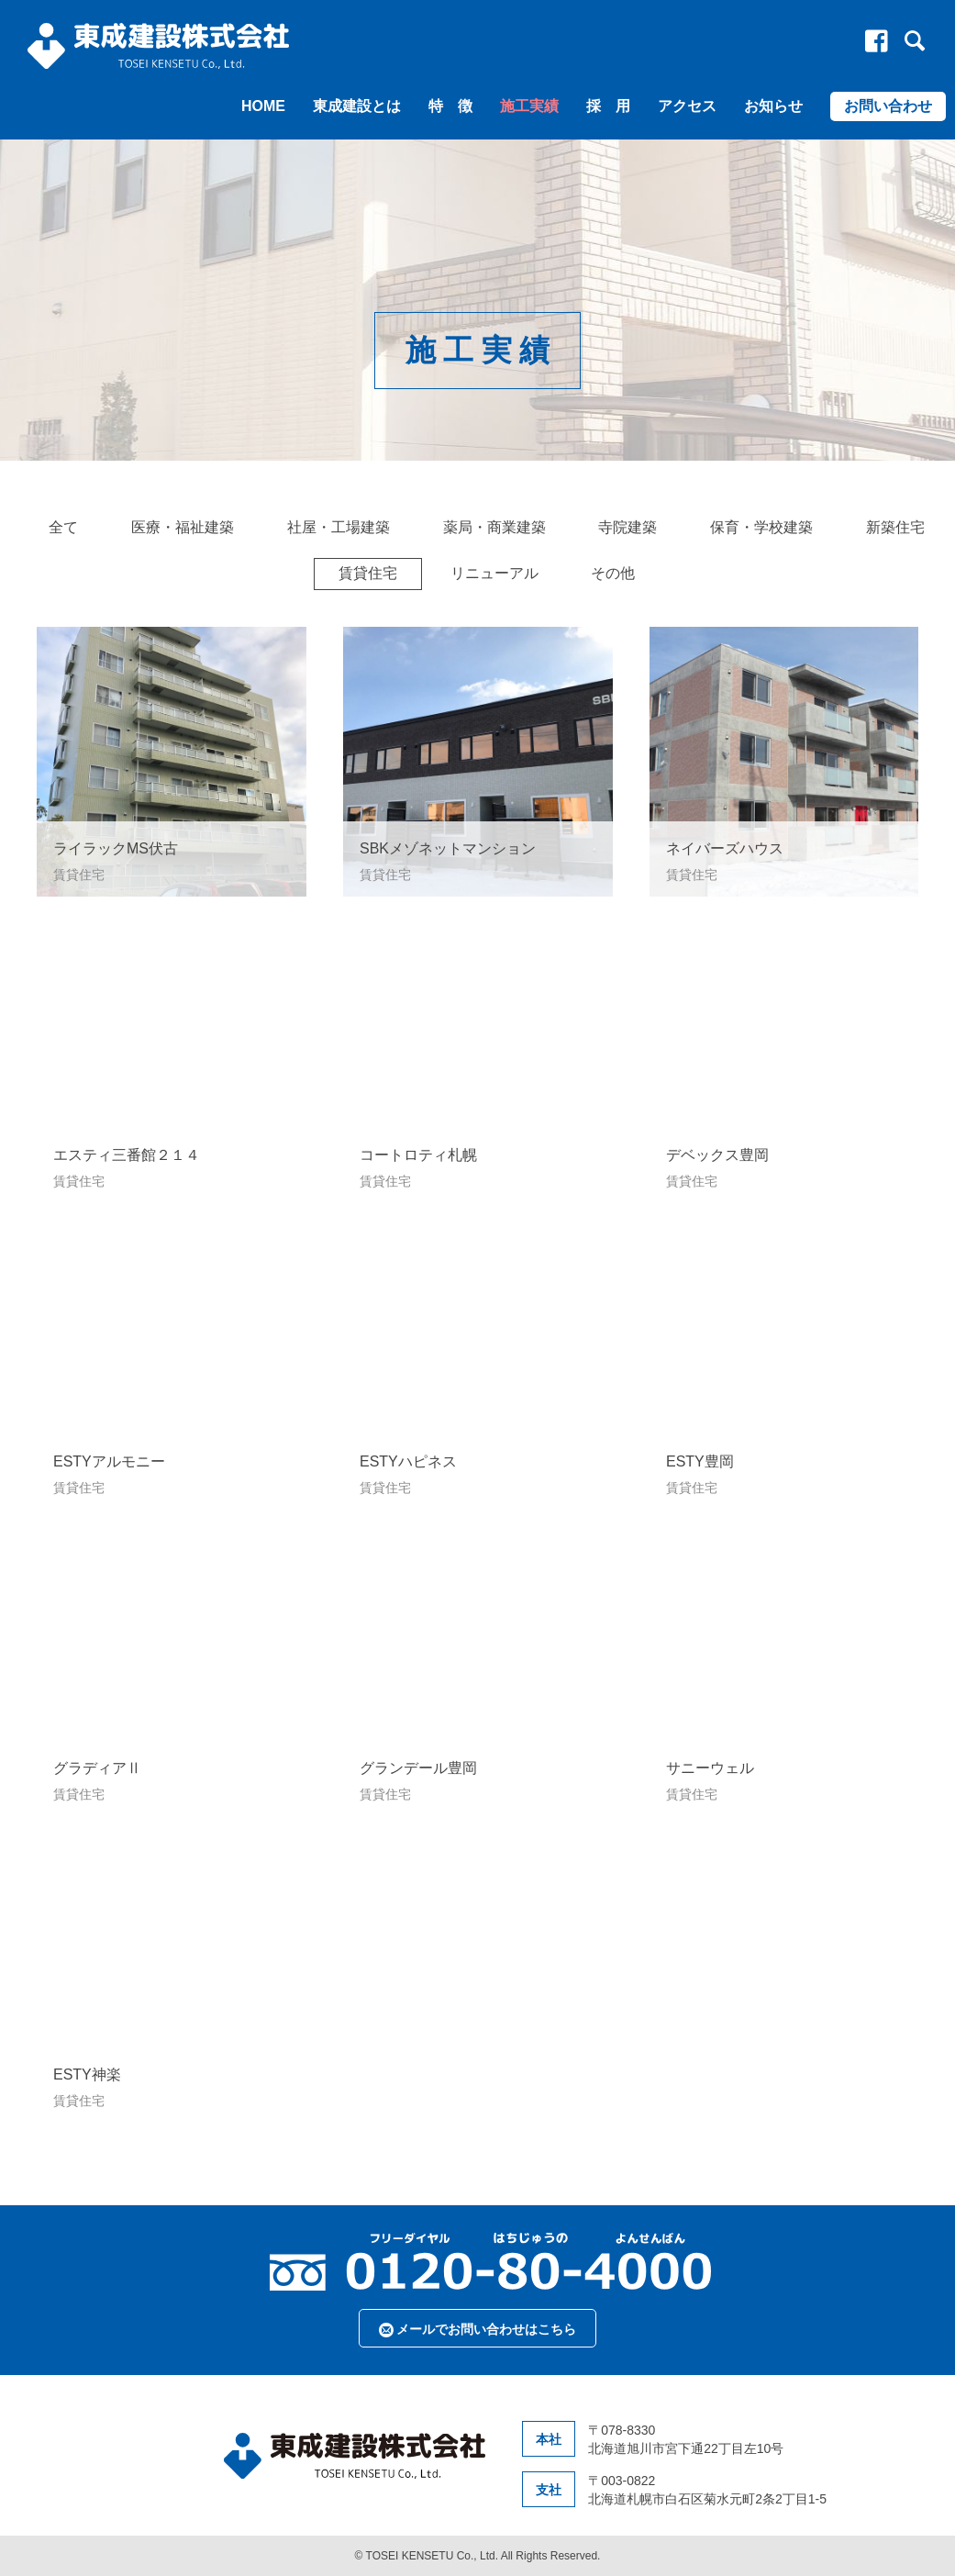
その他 (613, 573)
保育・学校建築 (761, 527)
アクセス (687, 106)
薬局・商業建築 (494, 527)
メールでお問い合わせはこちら (478, 2329)
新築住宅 (895, 527)
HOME (263, 106)
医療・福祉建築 (182, 527)
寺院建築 (627, 527)
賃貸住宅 (368, 573)
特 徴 (450, 106)
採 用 (608, 106)
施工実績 (529, 106)
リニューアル (494, 573)
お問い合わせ (888, 106)
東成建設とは (357, 106)
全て (63, 527)
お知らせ (773, 106)
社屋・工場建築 (338, 527)
